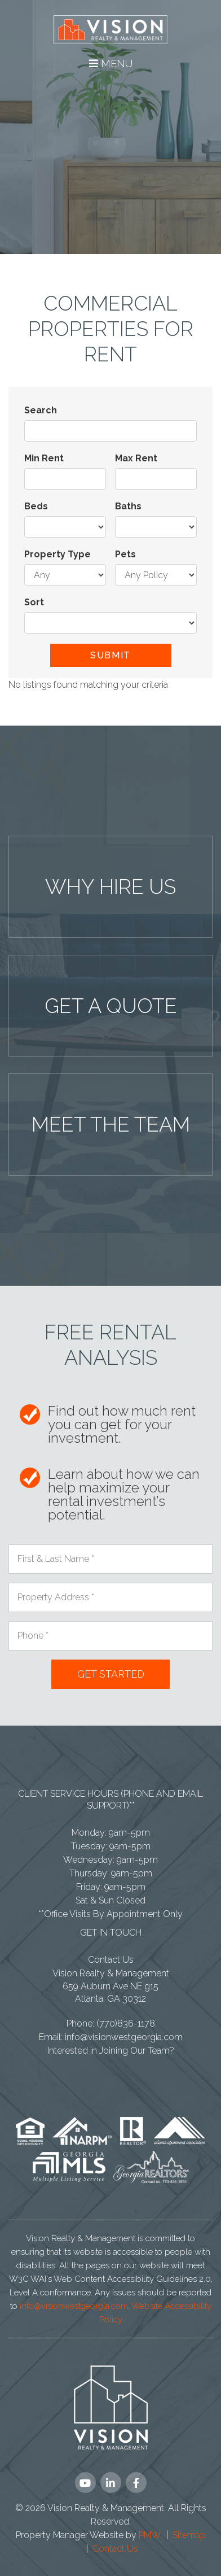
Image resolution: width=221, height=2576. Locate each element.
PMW (150, 2535)
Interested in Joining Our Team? (110, 2050)
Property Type (57, 554)
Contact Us (111, 1959)
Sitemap (189, 2535)
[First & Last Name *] (110, 1559)
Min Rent (44, 458)
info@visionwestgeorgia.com (124, 2037)
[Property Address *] (110, 1597)
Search (40, 410)
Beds (36, 506)
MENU (110, 63)
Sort (34, 602)
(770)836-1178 (125, 2023)
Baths (128, 506)
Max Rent (136, 458)
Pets (125, 554)
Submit (110, 655)
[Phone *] (110, 1636)
